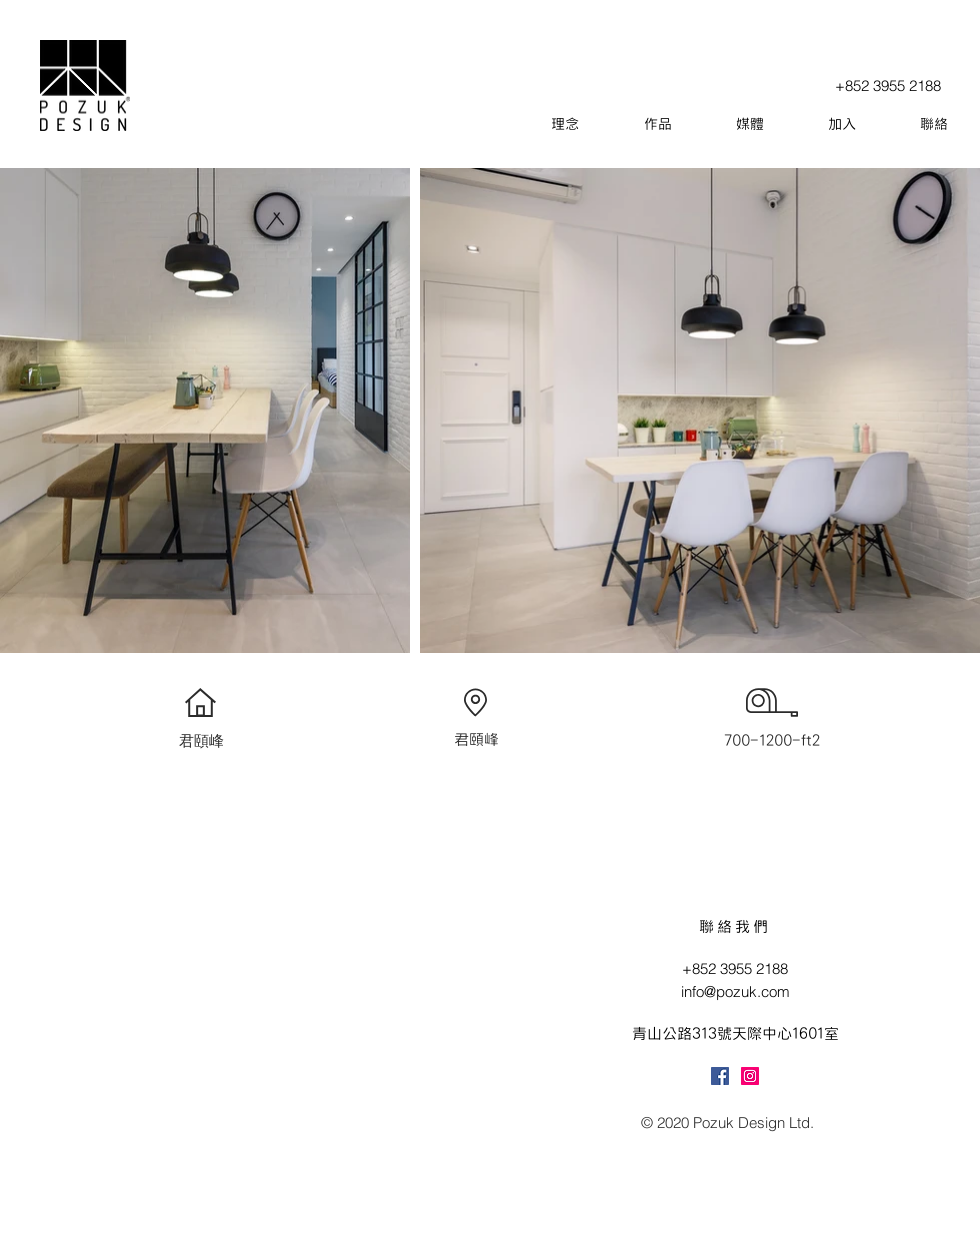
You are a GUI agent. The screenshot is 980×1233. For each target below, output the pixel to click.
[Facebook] (720, 1076)
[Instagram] (750, 1076)
